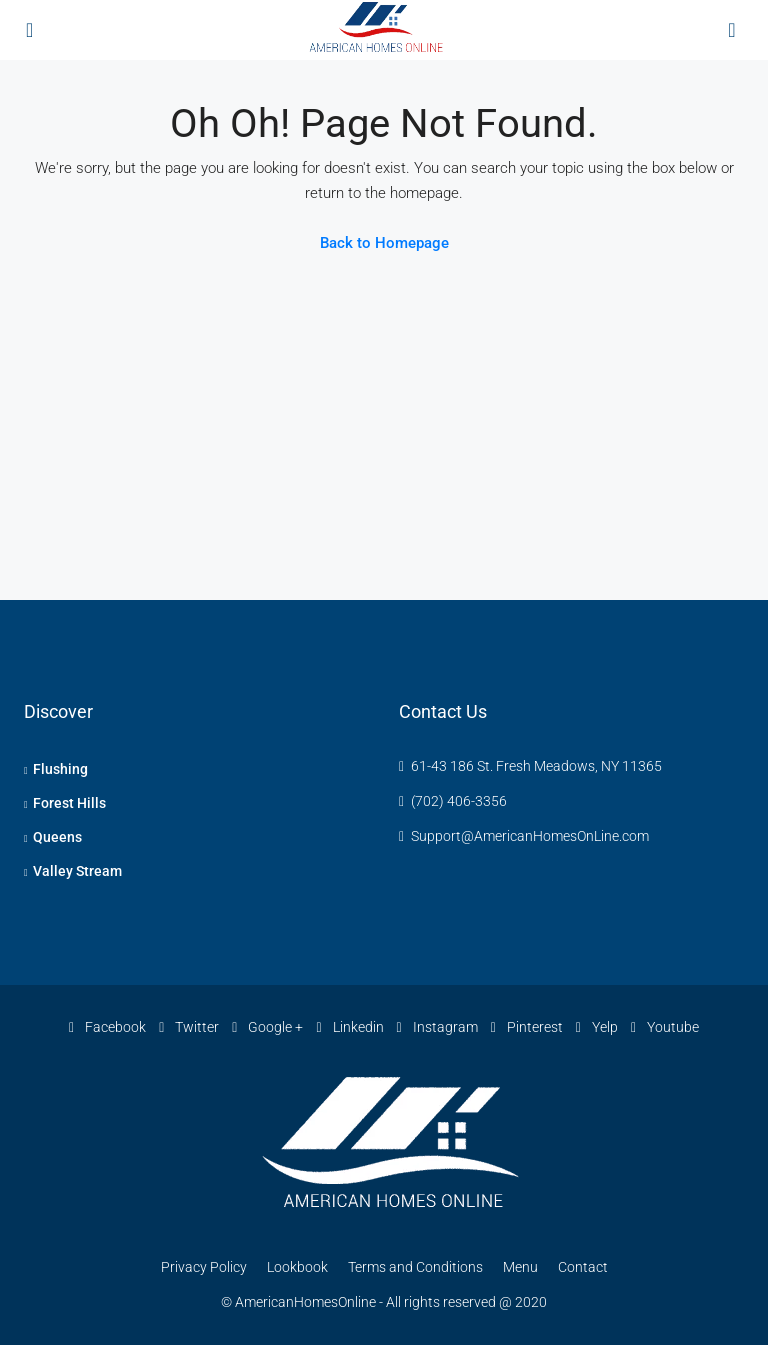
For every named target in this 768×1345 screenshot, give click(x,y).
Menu (520, 1267)
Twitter (190, 1027)
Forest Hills (69, 803)
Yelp (598, 1027)
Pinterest (528, 1027)
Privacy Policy (204, 1267)
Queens (57, 837)
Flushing (60, 769)
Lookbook (297, 1267)
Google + (269, 1027)
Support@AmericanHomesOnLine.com (530, 836)
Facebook (109, 1027)
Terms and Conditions (415, 1267)
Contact (583, 1267)
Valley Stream (77, 871)
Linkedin (351, 1027)
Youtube (665, 1027)
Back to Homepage (384, 243)
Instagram (439, 1027)
